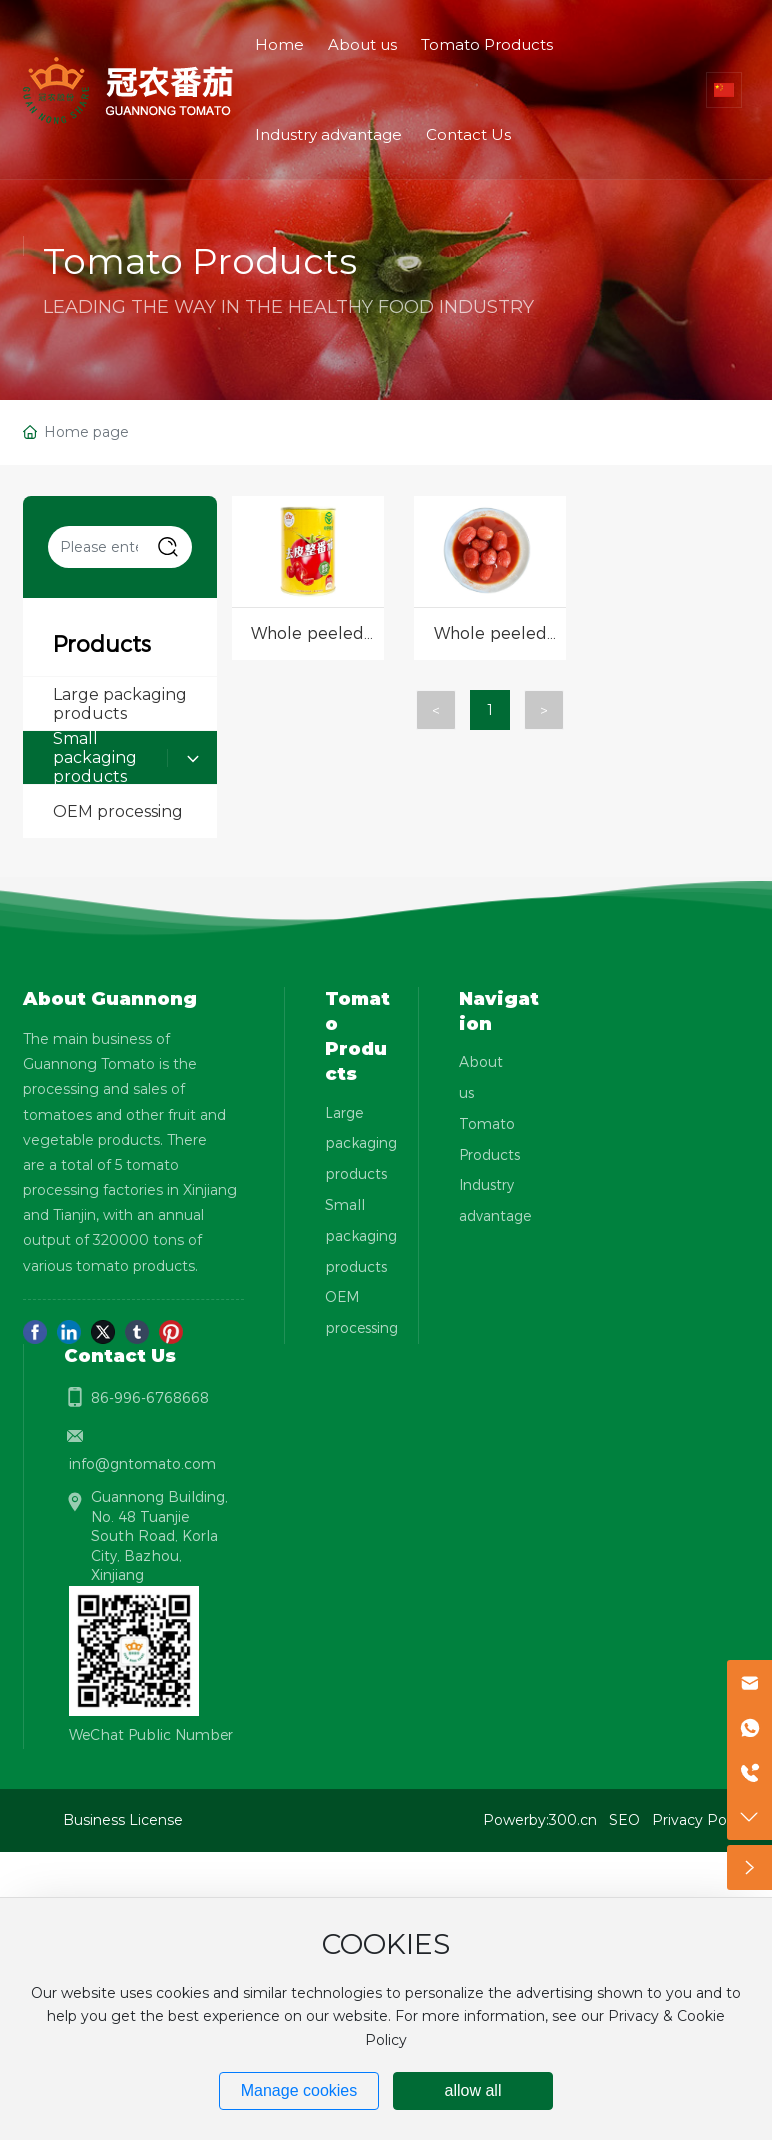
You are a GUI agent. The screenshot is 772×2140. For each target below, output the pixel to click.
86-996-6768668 (150, 1398)
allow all (473, 2090)
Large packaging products (120, 704)
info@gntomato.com (142, 1464)
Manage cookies (299, 2090)
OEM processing (118, 811)
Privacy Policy (700, 1820)
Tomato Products (200, 261)
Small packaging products (95, 758)
